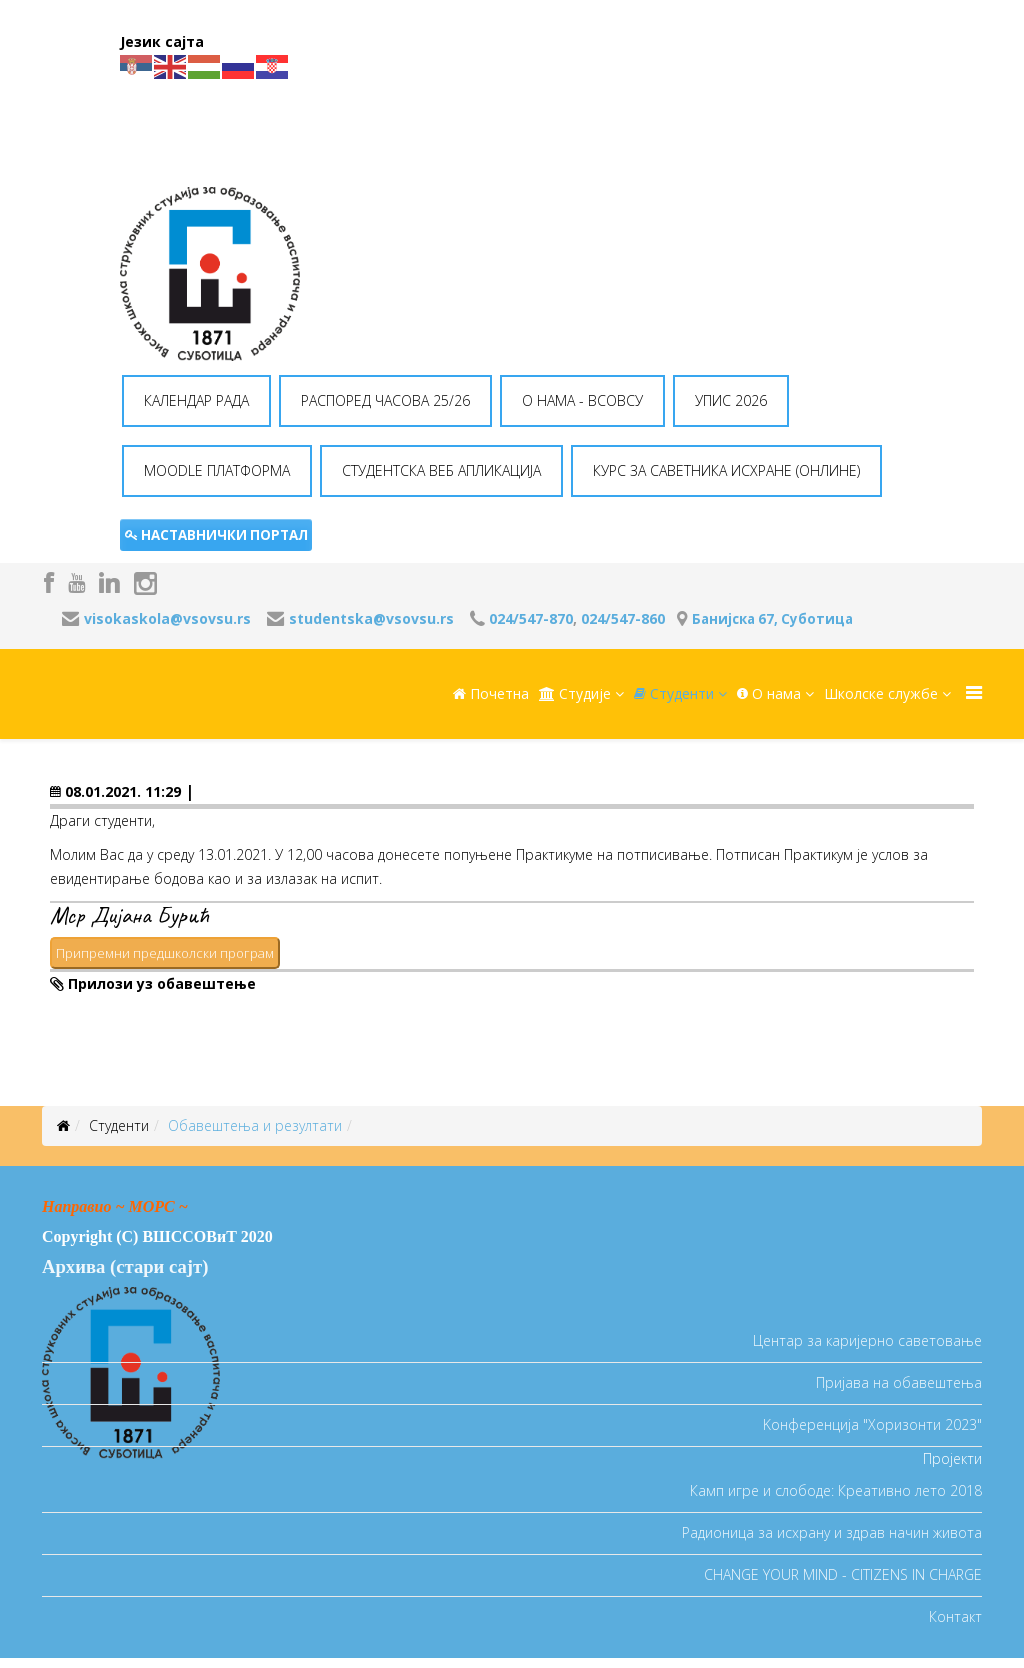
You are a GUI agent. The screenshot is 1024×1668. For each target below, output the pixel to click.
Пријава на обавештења (899, 1382)
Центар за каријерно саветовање (867, 1340)
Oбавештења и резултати (255, 1125)
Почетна (491, 693)
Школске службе (881, 693)
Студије (575, 693)
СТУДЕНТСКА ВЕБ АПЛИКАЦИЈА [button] (441, 470)
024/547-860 (623, 618)
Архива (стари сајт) (125, 1266)
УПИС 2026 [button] (731, 400)
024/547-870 (531, 618)
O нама (769, 693)
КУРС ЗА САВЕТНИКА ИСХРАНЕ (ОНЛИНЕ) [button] (726, 470)
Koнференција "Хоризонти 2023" (872, 1424)
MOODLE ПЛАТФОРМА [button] (217, 470)
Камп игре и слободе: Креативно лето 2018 (836, 1490)
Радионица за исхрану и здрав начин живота (832, 1532)
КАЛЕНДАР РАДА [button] (196, 400)
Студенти (674, 693)
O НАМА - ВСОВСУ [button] (582, 400)
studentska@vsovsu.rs (371, 618)
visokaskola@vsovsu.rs (167, 618)
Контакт (955, 1616)
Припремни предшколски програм (165, 953)
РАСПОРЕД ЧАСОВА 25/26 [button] (385, 400)
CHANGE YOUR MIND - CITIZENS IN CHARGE (843, 1574)
